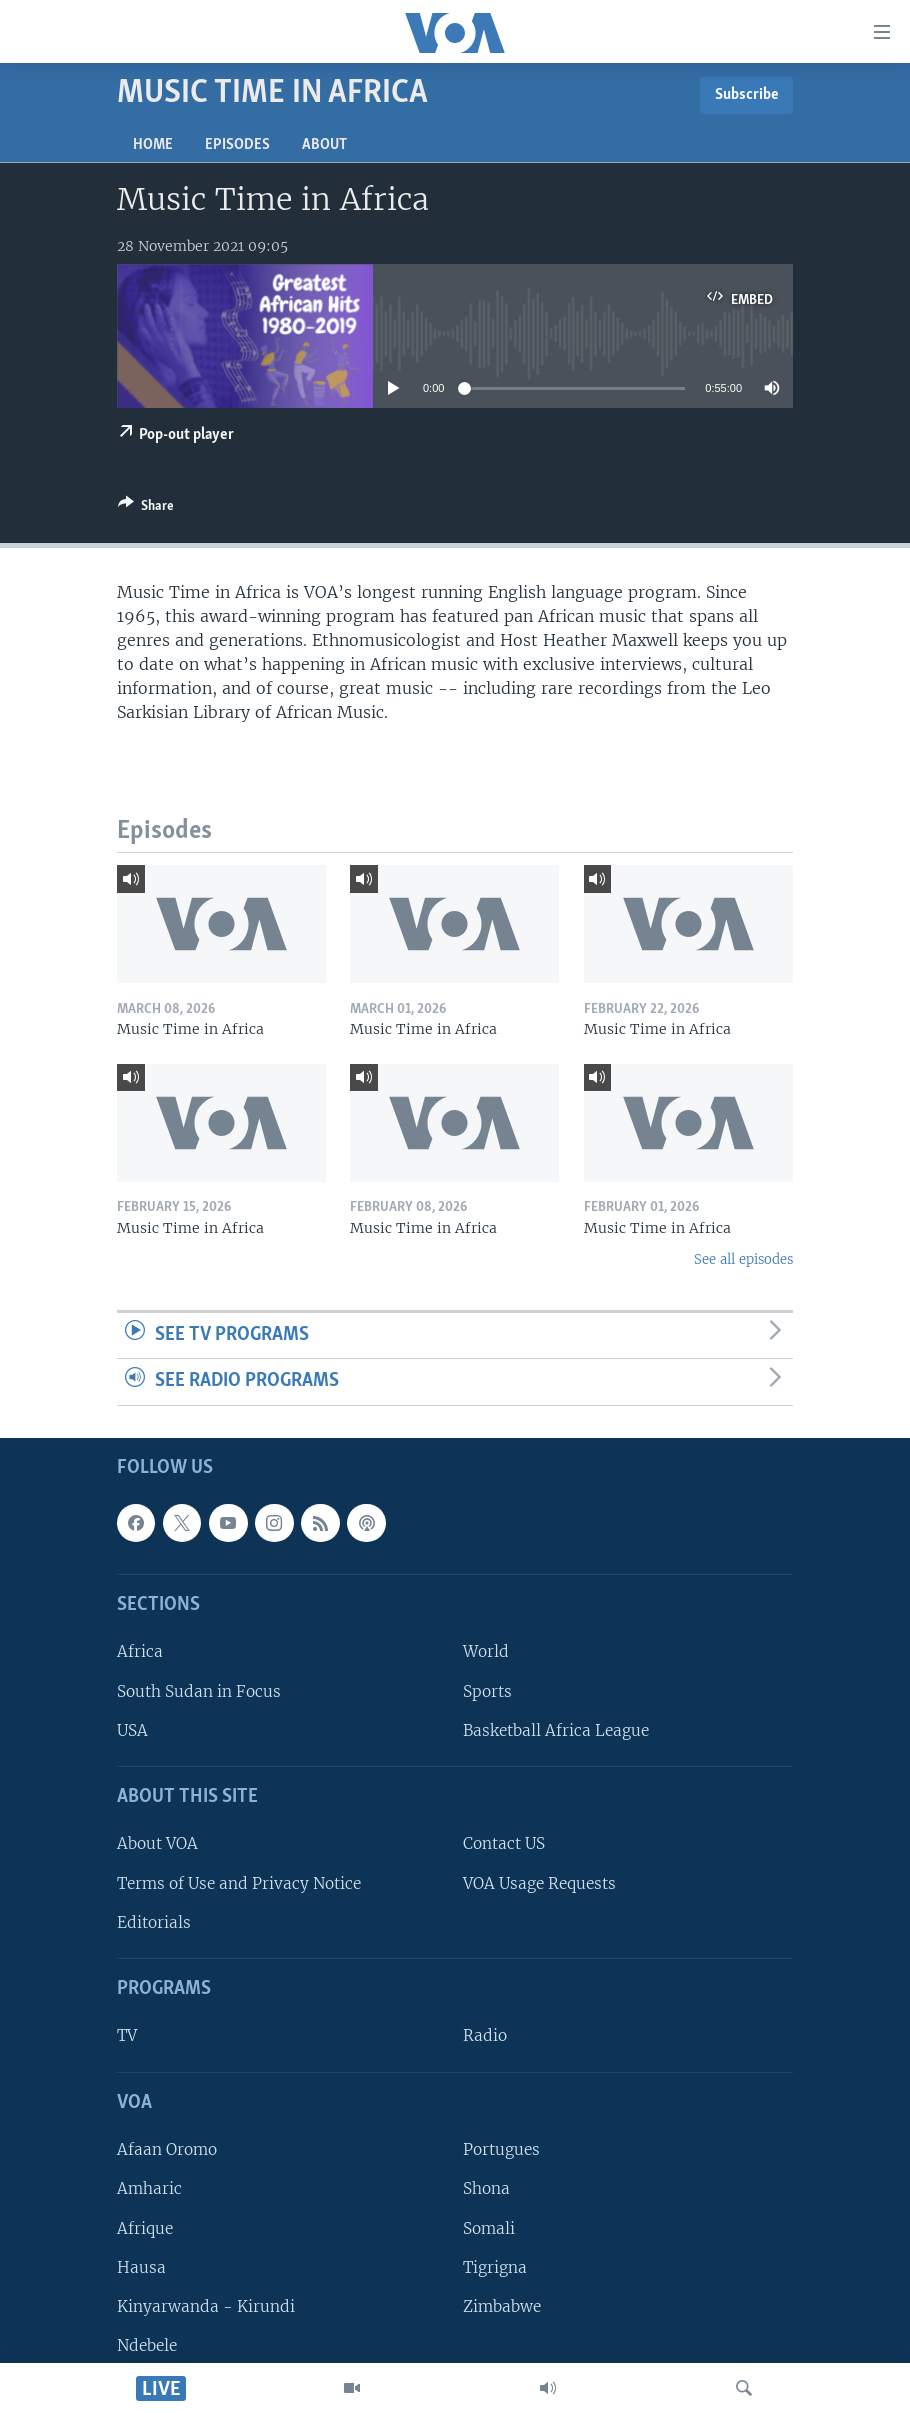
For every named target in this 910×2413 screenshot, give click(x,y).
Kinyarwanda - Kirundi (206, 2306)
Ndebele (147, 2345)
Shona (486, 2188)
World (486, 1651)
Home (153, 145)
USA (132, 1730)
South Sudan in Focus (199, 1691)
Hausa (141, 2267)
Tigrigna (495, 2267)
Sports (487, 1691)
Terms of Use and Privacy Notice (239, 1883)
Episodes (237, 145)
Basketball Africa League (556, 1730)
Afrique (145, 2227)
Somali (489, 2227)
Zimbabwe (502, 2306)
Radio (485, 2035)
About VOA (157, 1843)
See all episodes (743, 1259)
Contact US (504, 1843)
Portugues (501, 2149)
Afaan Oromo (167, 2149)
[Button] (146, 509)
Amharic (149, 2188)
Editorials (154, 1922)
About (324, 145)
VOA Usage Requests (539, 1883)
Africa (140, 1651)
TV (127, 2035)
